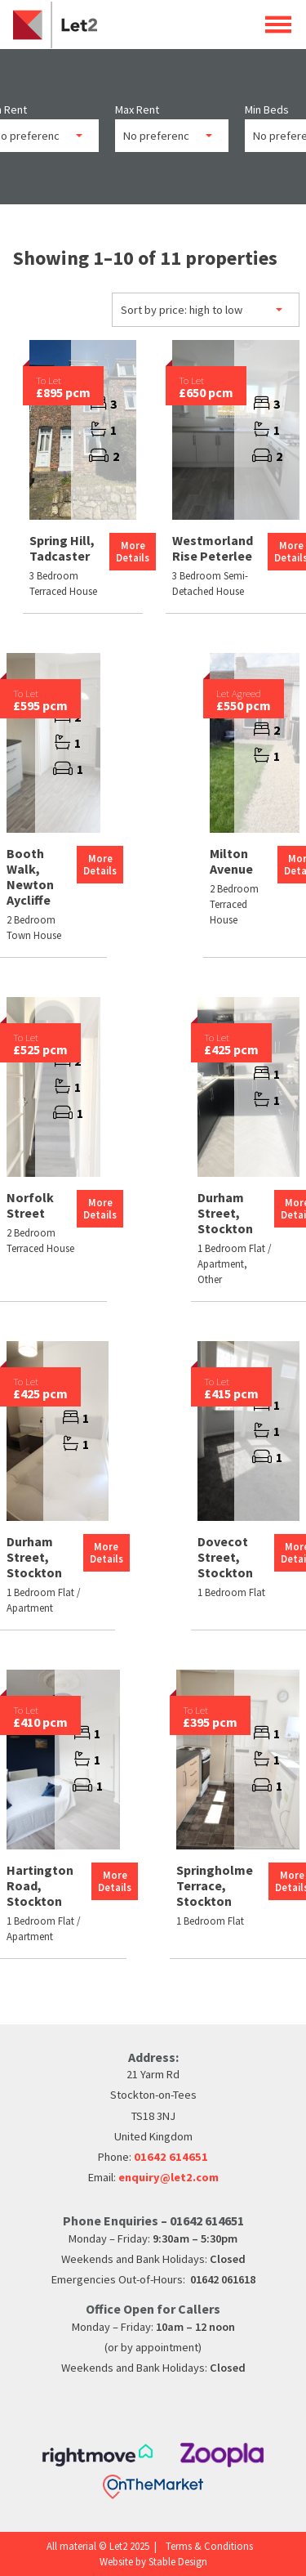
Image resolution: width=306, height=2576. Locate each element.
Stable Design (178, 2561)
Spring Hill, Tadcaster (62, 548)
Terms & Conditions (209, 2545)
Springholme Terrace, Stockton (214, 1885)
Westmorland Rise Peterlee (212, 548)
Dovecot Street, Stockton (225, 1557)
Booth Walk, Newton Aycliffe (30, 877)
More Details (132, 551)
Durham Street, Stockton (225, 1213)
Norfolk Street (30, 1205)
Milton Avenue (231, 861)
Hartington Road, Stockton (40, 1885)
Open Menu (278, 24)
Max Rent (137, 109)
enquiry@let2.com (168, 2177)
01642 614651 (171, 2156)
